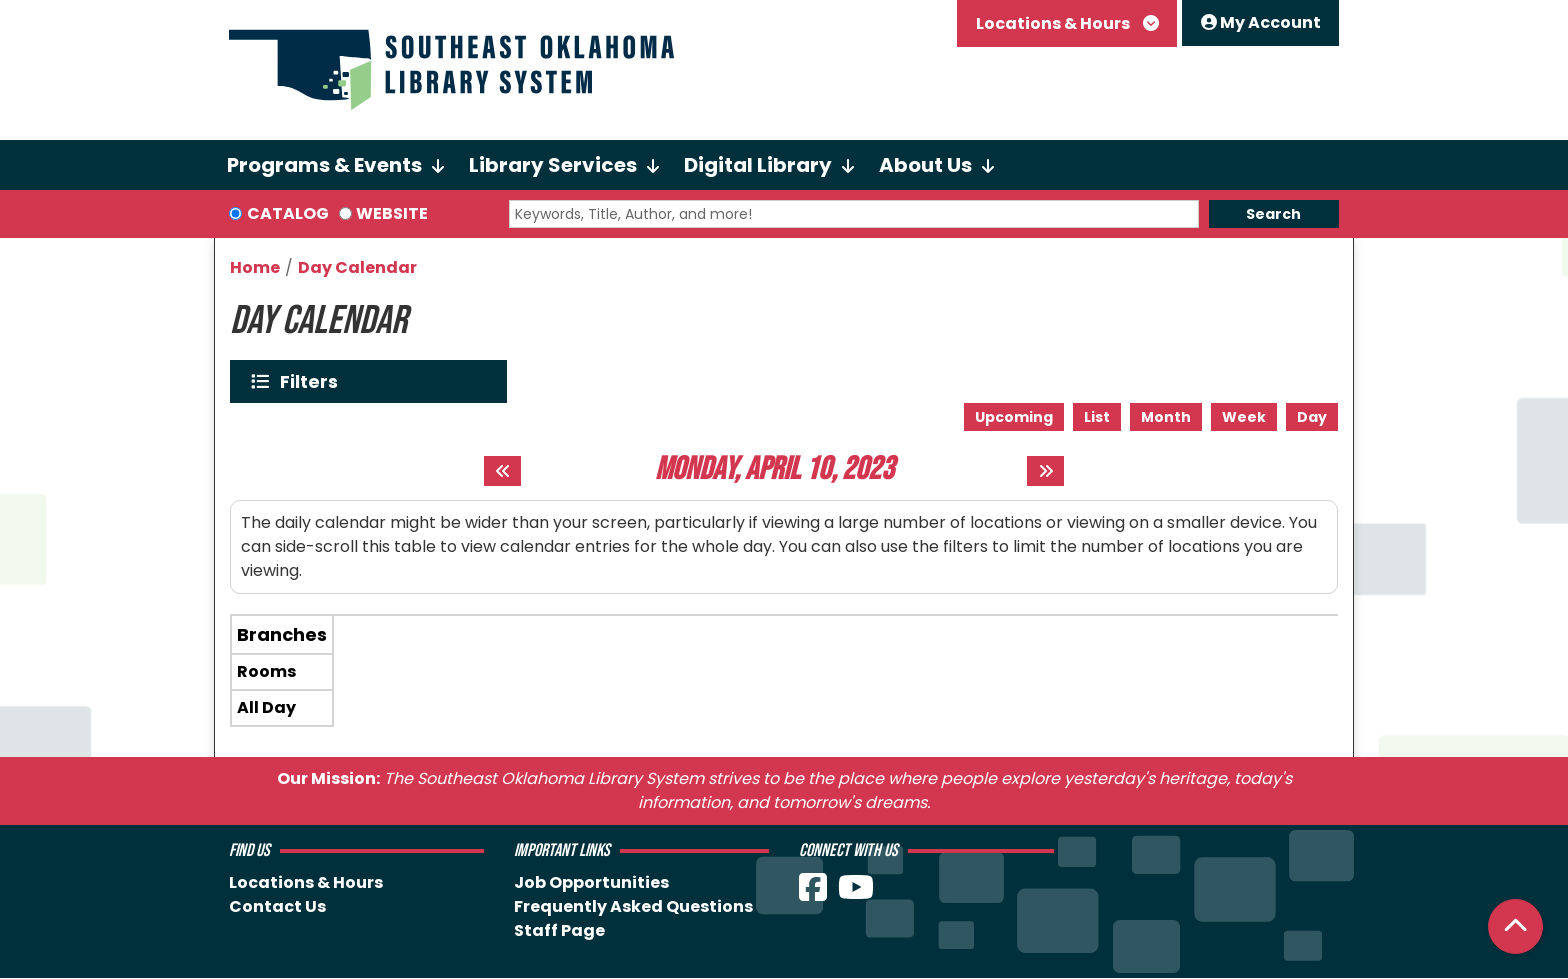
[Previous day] (502, 471)
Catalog (288, 213)
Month (1166, 417)
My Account (1261, 22)
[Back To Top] (1515, 926)
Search (1273, 214)
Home (255, 267)
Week (1244, 417)
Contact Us (277, 906)
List (1097, 417)
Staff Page (559, 930)
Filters (313, 381)
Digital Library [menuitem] (758, 165)
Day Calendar (357, 267)
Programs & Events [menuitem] (324, 165)
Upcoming (1014, 417)
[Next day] (1045, 471)
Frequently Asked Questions (633, 906)
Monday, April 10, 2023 (774, 470)
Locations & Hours (1054, 23)
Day (1312, 417)
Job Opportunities (591, 882)
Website (392, 213)
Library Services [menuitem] (553, 165)
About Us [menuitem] (925, 165)
